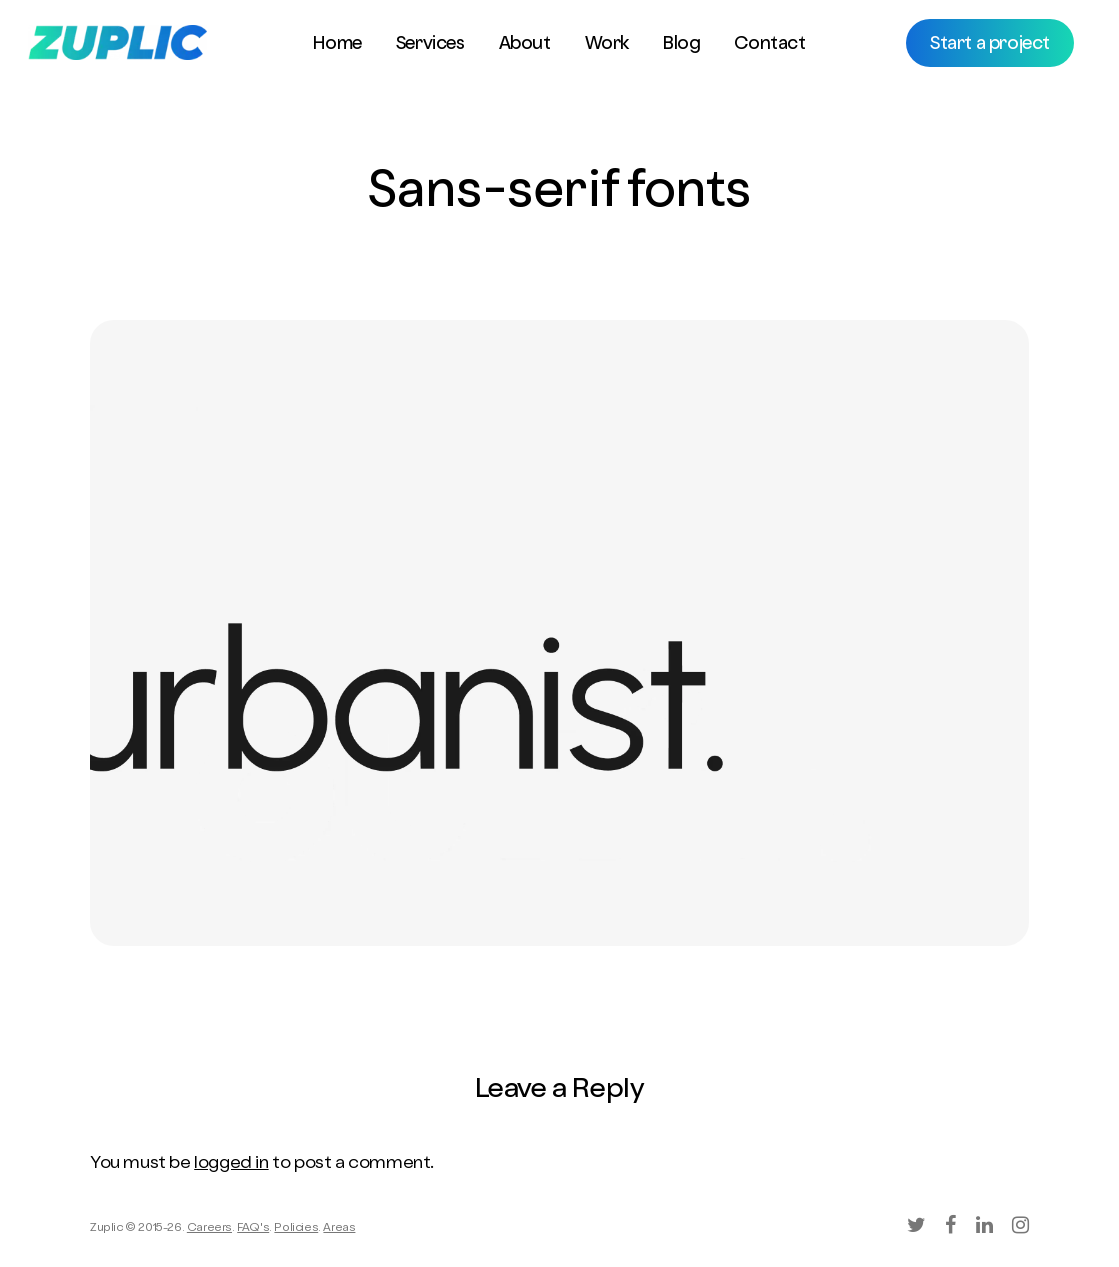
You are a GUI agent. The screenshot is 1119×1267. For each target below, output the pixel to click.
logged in (231, 1164)
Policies (296, 1229)
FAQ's (253, 1229)
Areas (339, 1229)
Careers (209, 1229)
